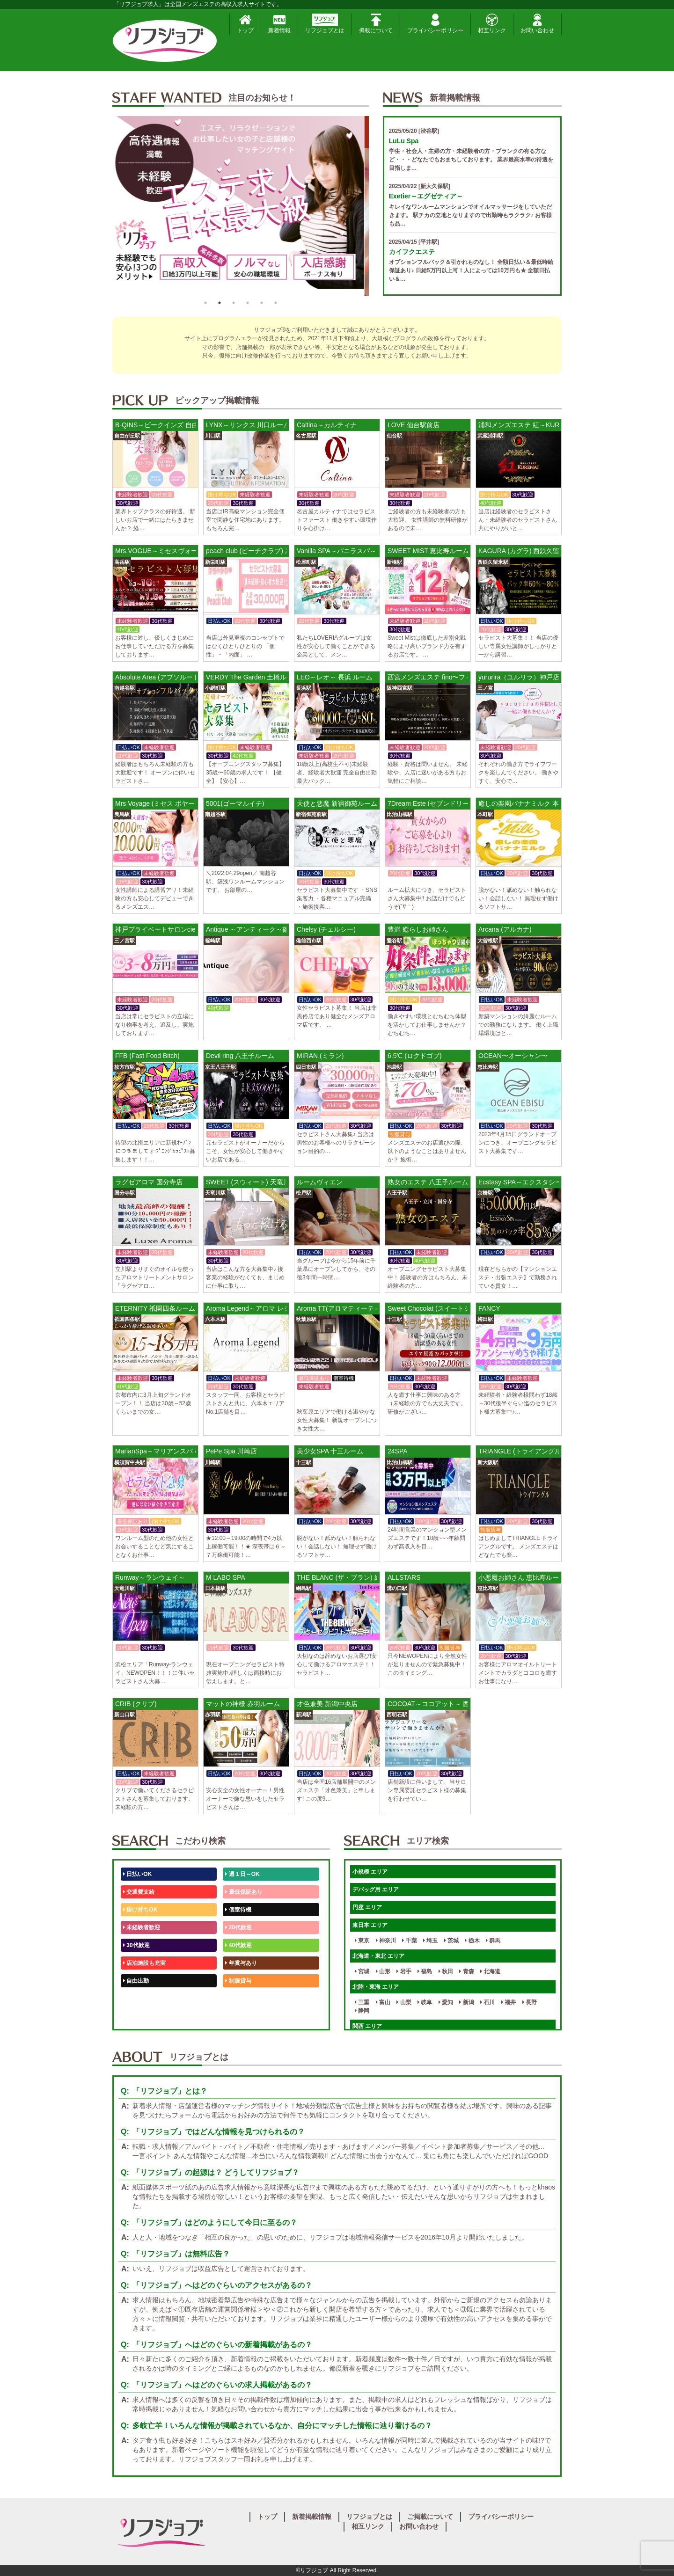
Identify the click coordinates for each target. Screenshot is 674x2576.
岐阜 (425, 2002)
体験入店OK (140, 2016)
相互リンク (492, 24)
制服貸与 (238, 1981)
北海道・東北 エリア (378, 1956)
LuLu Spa (404, 141)
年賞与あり (240, 1963)
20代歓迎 (238, 1927)
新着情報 (279, 24)
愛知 (446, 2002)
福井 (508, 2002)
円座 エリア (367, 1907)
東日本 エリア (370, 1925)
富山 (383, 2002)
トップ (245, 24)
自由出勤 (136, 1981)
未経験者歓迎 (141, 1927)
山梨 (403, 2002)
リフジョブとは (324, 24)
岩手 (403, 1971)
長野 (529, 2002)
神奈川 (386, 1940)
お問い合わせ (537, 24)
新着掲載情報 (311, 2516)
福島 (425, 1971)
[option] (240, 206)
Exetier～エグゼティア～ (426, 196)
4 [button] (247, 302)
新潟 (466, 2002)
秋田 (446, 1971)
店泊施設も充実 (144, 1963)
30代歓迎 (136, 1945)
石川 (487, 2002)
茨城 (451, 1940)
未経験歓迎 (240, 1998)
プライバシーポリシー (435, 24)
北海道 (490, 1971)
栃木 (472, 1940)
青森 (466, 1971)
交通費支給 (138, 1892)
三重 (362, 2002)
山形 (383, 1971)
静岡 (362, 2010)
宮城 (362, 1971)
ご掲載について (430, 2516)
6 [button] (275, 302)
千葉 (409, 1940)
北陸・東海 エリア (375, 1987)
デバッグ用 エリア (375, 1889)
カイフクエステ (412, 251)
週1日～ (237, 2016)
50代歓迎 (136, 1998)
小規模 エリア (370, 1871)
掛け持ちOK (140, 1909)
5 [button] (261, 302)
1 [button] (205, 302)
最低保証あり (243, 1892)
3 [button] (233, 302)
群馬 (493, 1940)
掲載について (376, 24)
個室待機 (238, 1909)
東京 (362, 1940)
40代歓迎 (238, 1945)
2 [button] (219, 302)
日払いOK (137, 1874)
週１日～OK (242, 1874)
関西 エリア (367, 2026)
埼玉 (430, 1940)
